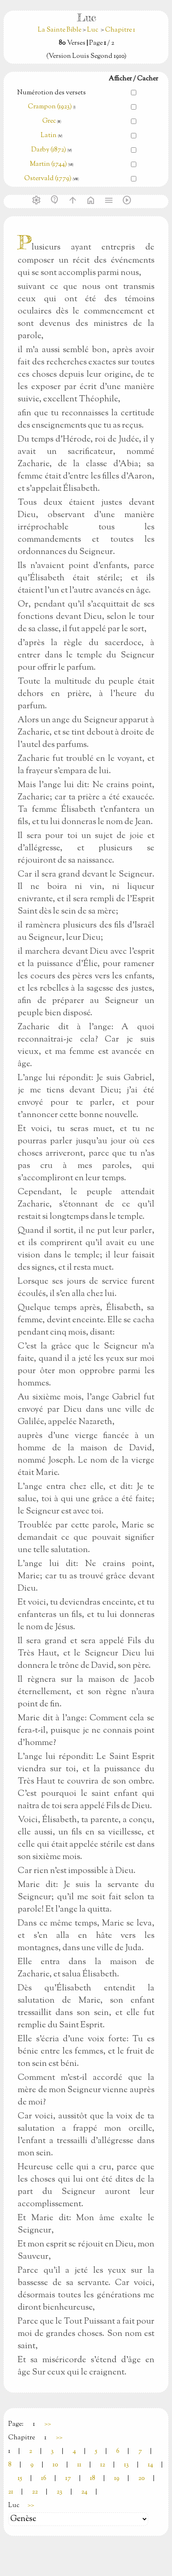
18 (92, 2478)
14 (150, 2465)
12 (102, 2465)
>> (47, 2424)
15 (20, 2478)
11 (79, 2465)
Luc (92, 30)
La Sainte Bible (60, 30)
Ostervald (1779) (47, 178)
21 (10, 2492)
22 (35, 2492)
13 (126, 2465)
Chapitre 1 (120, 30)
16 (43, 2478)
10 (55, 2465)
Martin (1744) (48, 164)
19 (116, 2478)
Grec (49, 121)
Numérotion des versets (51, 93)
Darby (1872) (48, 150)
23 (59, 2492)
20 (141, 2478)
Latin (49, 135)
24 (84, 2492)
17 (68, 2478)
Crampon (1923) (50, 107)
